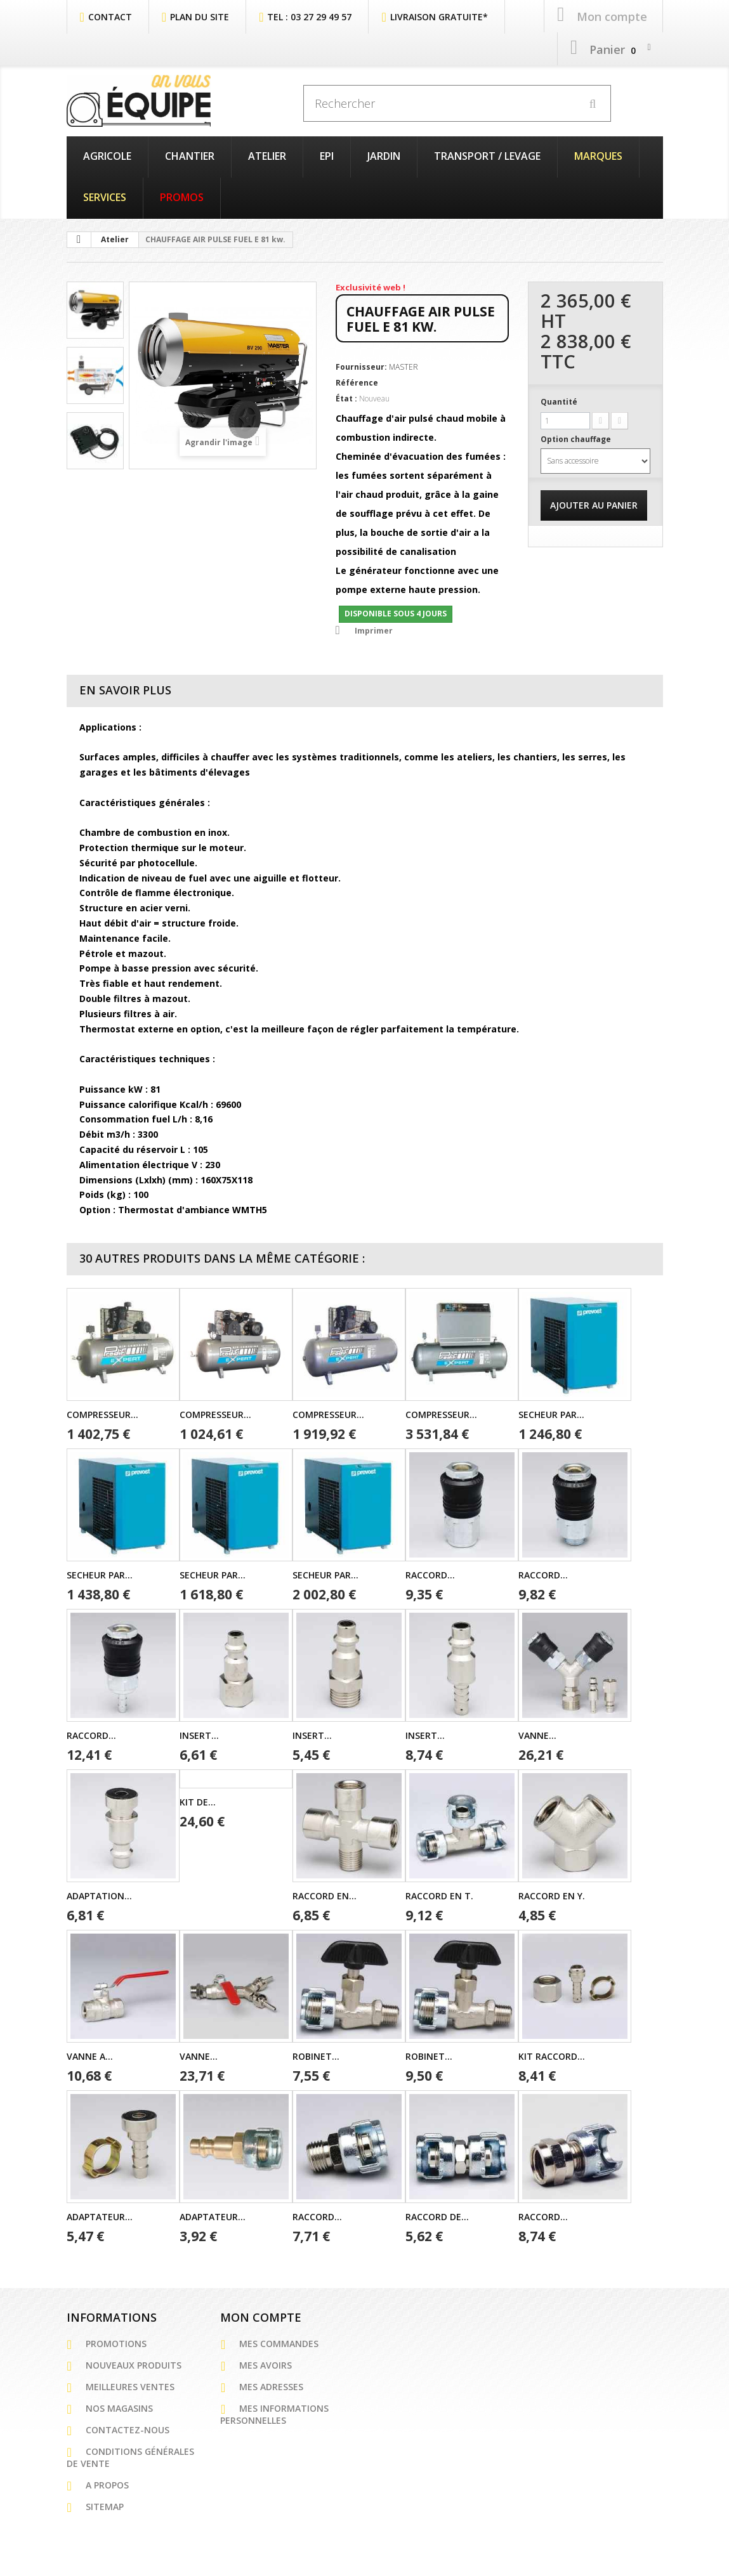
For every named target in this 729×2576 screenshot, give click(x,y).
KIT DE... (198, 1801)
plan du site (199, 15)
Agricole (107, 155)
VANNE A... (90, 2055)
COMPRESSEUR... (102, 1413)
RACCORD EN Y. (551, 1895)
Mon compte (260, 2316)
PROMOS (182, 196)
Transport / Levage (487, 155)
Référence (357, 381)
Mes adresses (271, 2385)
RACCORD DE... (437, 2215)
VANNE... (537, 1734)
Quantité (559, 400)
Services (104, 196)
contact (110, 15)
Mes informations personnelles (274, 2413)
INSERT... (199, 1734)
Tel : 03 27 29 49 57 (309, 15)
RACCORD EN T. (439, 1895)
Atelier (267, 155)
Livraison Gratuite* (439, 15)
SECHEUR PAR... (551, 1413)
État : (346, 397)
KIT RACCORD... (551, 2055)
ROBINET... (315, 2055)
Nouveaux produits (133, 2364)
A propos (107, 2484)
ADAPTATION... (99, 1895)
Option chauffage (577, 438)
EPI (327, 155)
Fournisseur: (361, 365)
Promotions (116, 2342)
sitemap (105, 2505)
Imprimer (374, 629)
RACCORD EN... (324, 1895)
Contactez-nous (127, 2429)
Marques (598, 155)
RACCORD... (430, 1574)
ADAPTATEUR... (100, 2215)
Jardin (383, 155)
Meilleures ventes (130, 2385)
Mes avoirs (265, 2364)
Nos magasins (119, 2407)
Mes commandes (279, 2342)
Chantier (189, 155)
